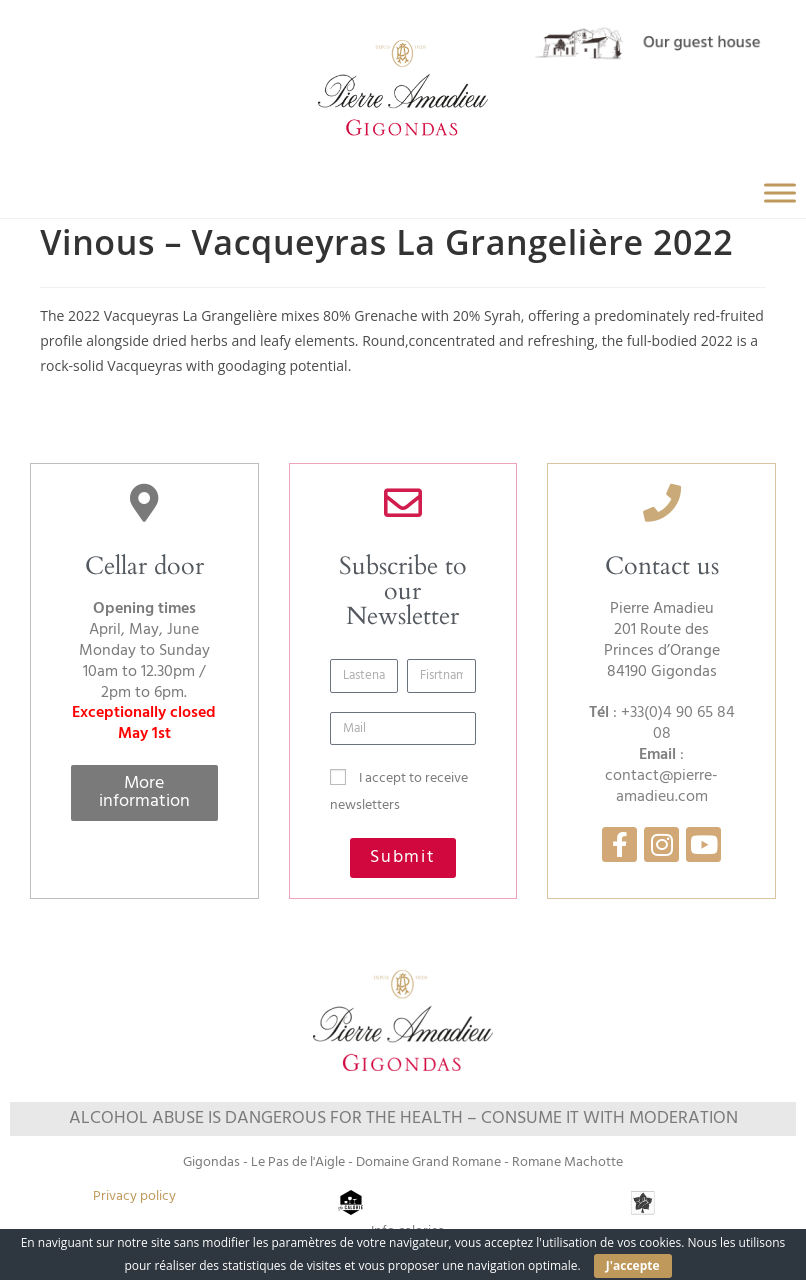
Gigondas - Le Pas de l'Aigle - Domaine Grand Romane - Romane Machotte (403, 1162)
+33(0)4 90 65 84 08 (678, 723)
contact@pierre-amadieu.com (661, 786)
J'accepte (633, 1265)
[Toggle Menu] (780, 192)
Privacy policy (134, 1196)
